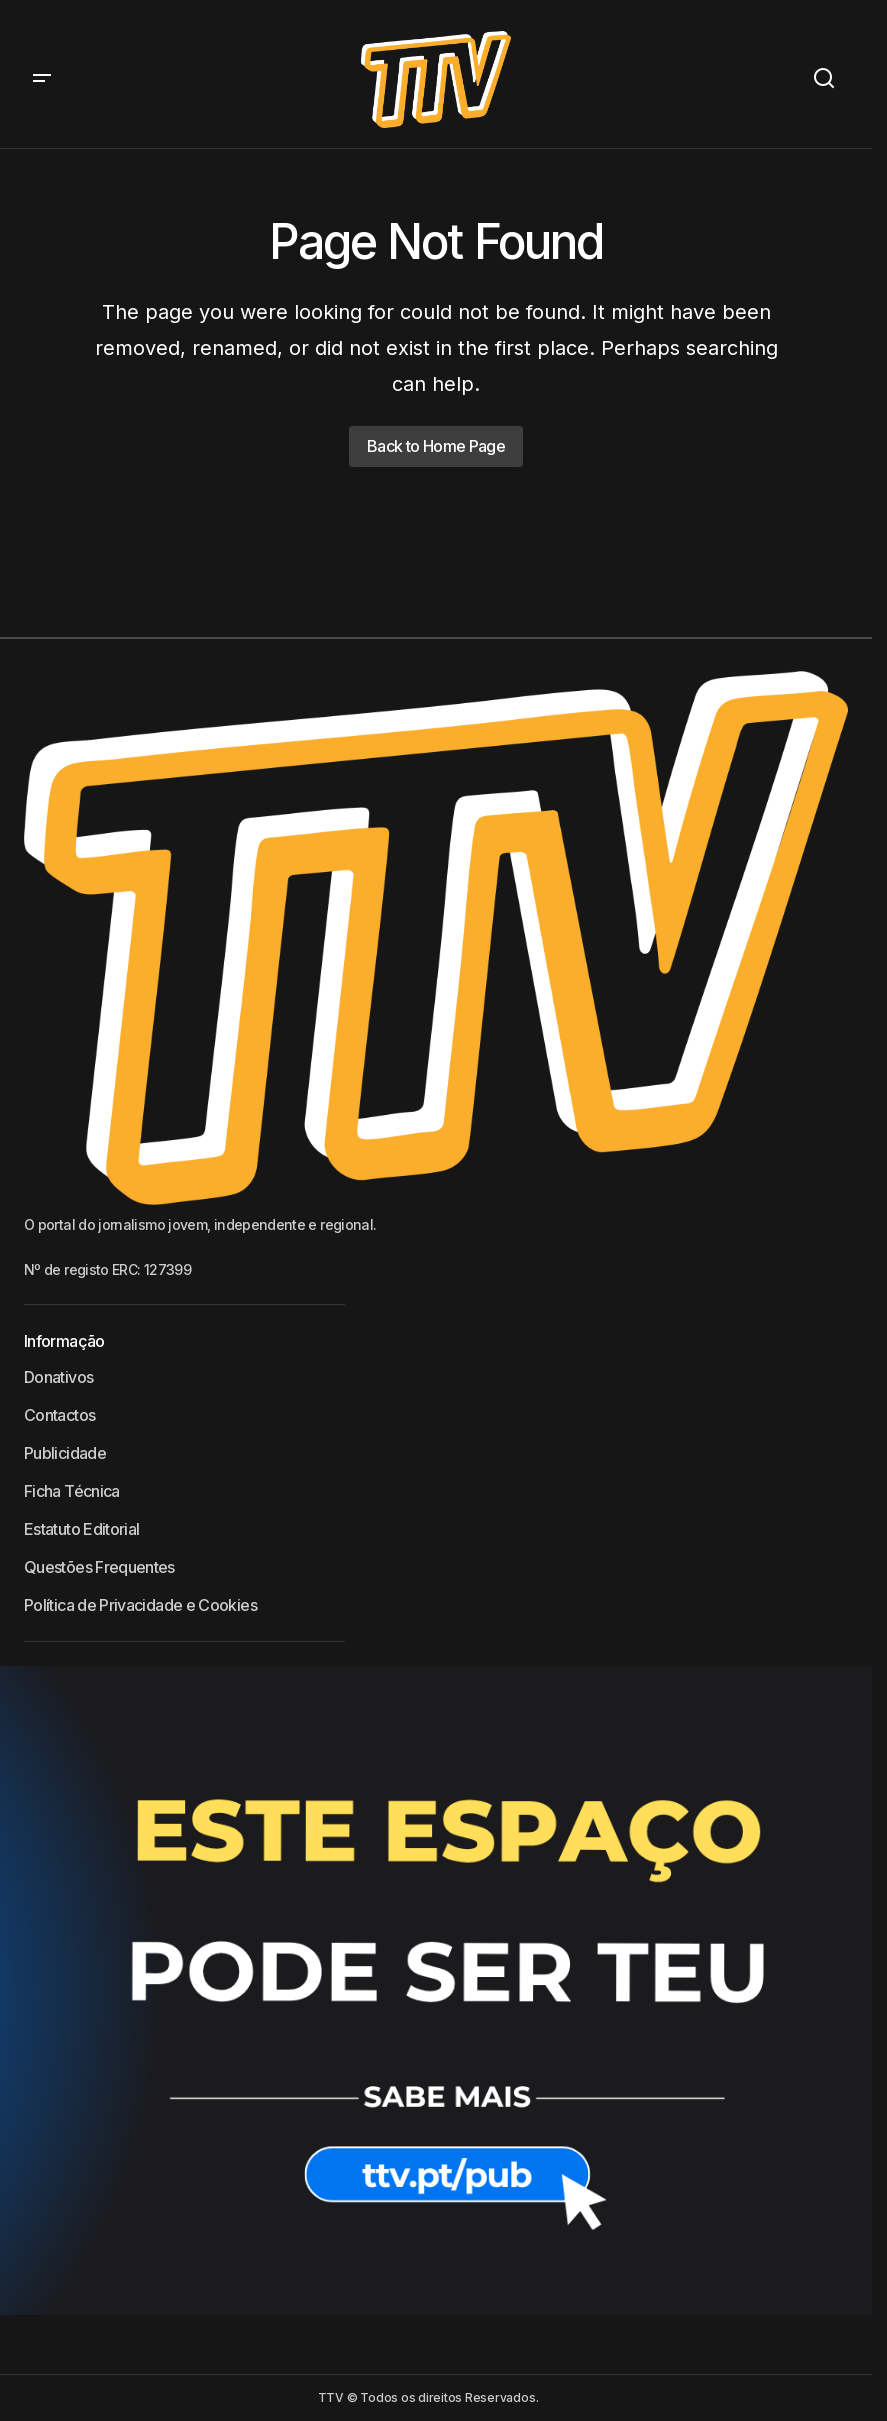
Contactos (59, 1415)
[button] (42, 79)
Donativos (58, 1377)
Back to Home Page (436, 446)
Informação (64, 1341)
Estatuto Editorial (81, 1529)
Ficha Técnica (72, 1491)
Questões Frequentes (99, 1567)
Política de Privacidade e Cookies (140, 1605)
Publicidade (65, 1453)
